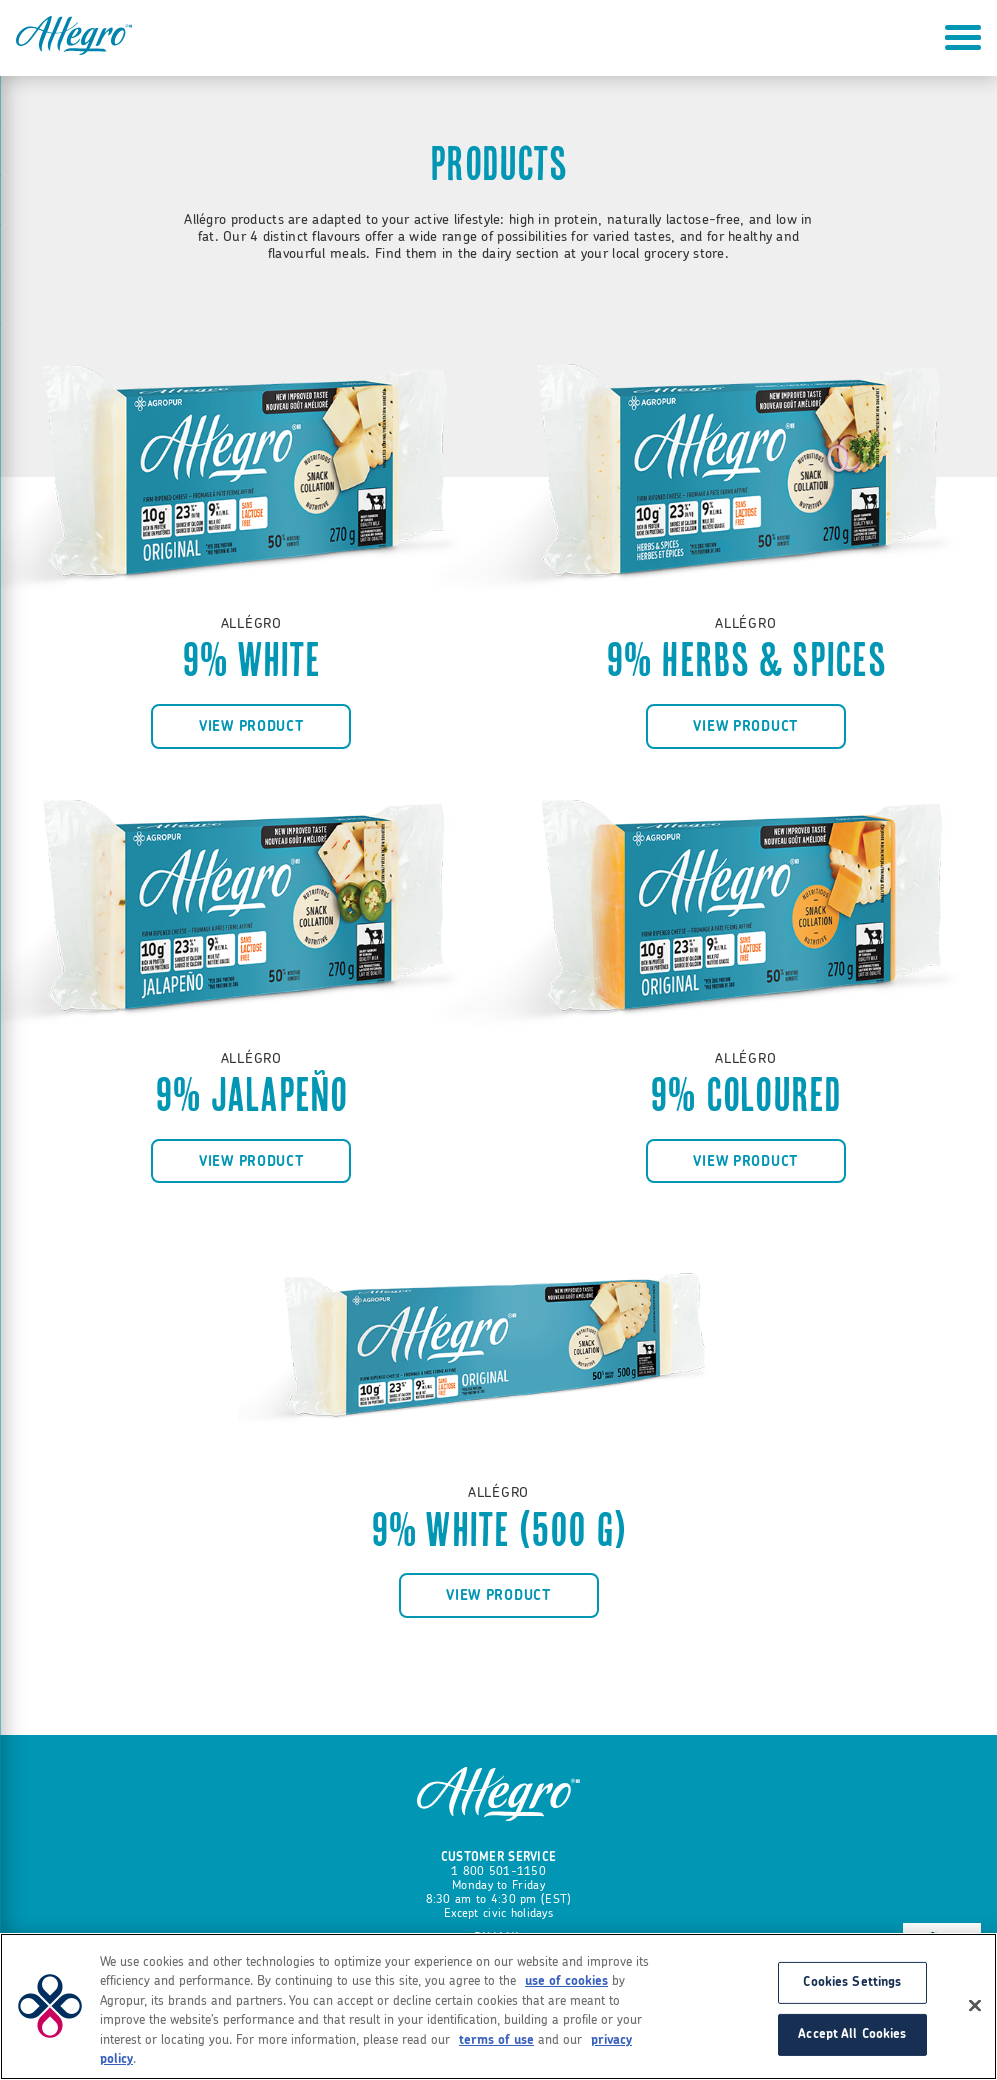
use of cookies (566, 1981)
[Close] (975, 2006)
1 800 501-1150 (498, 1871)
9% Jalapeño (251, 1095)
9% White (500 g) (499, 1530)
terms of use (496, 2040)
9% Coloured (746, 1095)
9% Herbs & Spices (746, 660)
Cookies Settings (852, 1982)
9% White (251, 660)
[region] (498, 2006)
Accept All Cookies (852, 2034)
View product (251, 726)
